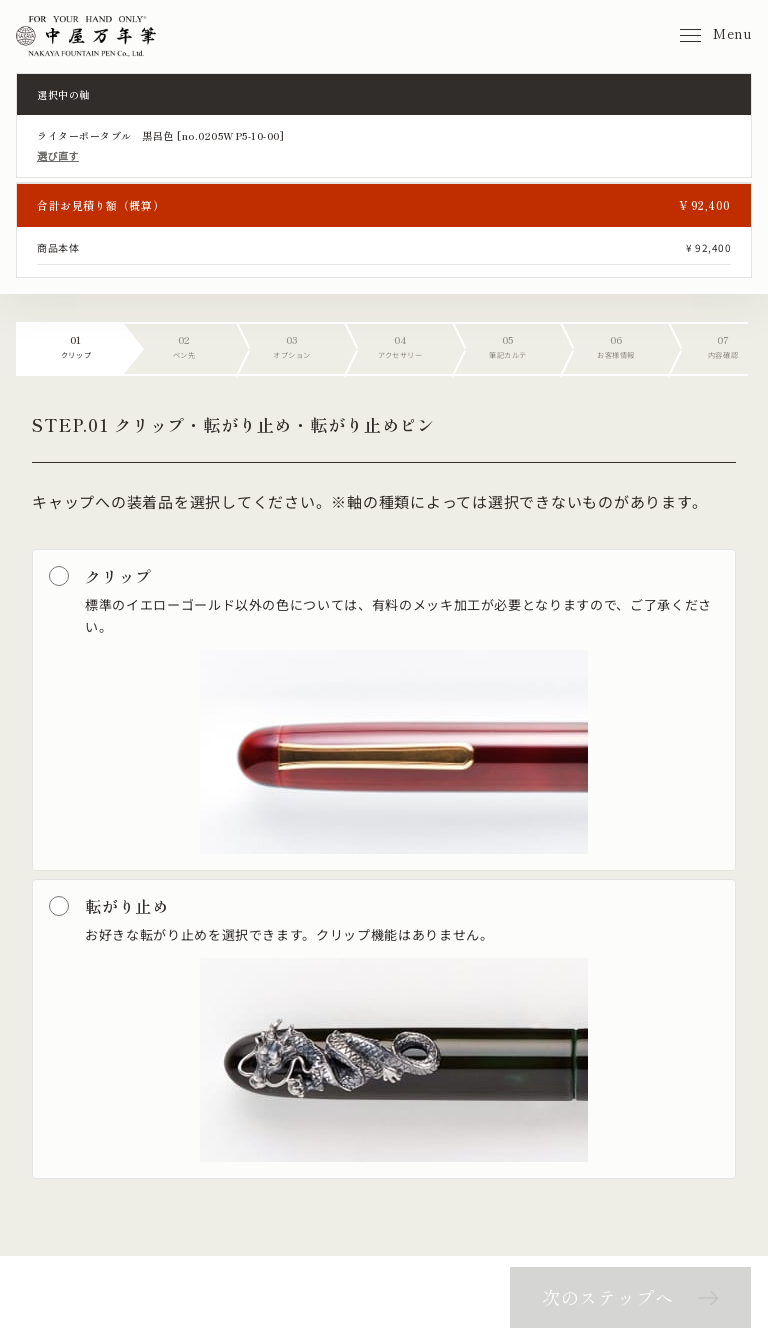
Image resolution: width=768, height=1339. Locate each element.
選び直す (58, 156)
